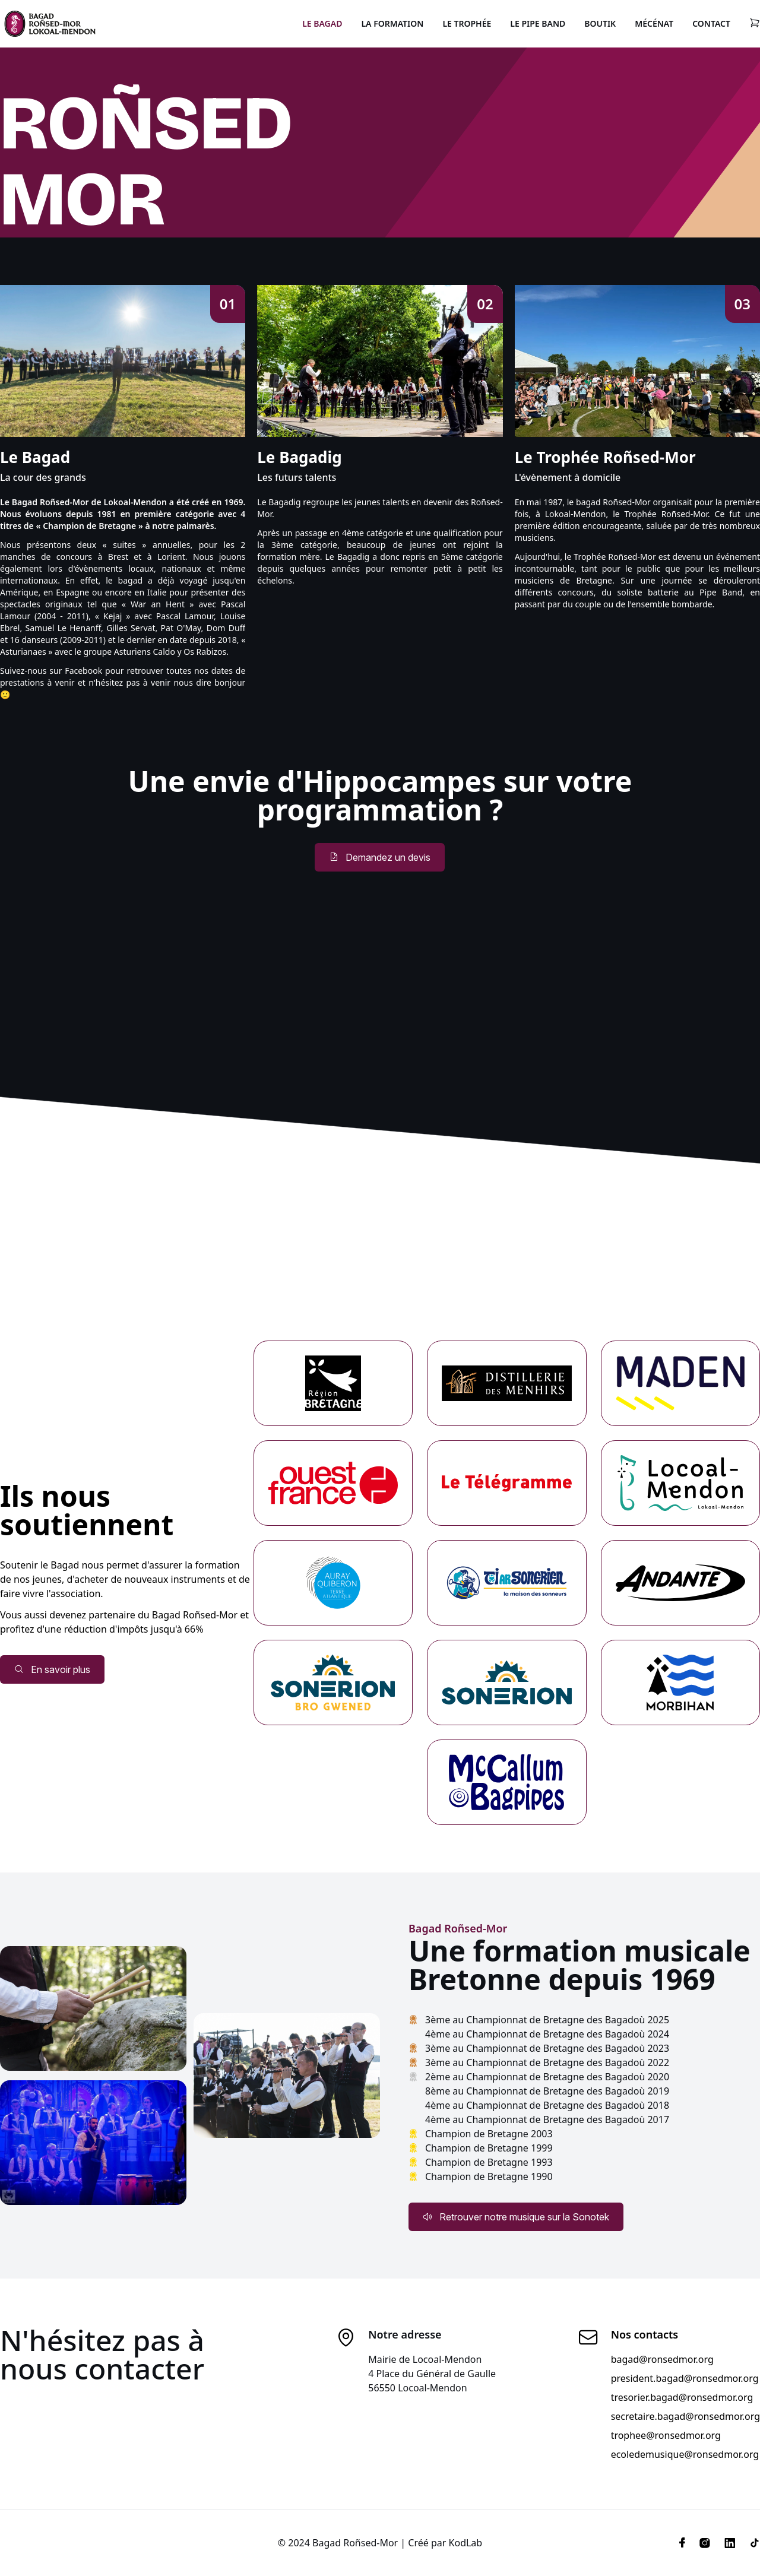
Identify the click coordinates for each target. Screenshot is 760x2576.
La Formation (392, 23)
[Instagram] (704, 2542)
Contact (711, 23)
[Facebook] (682, 2542)
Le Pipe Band (537, 23)
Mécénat (654, 23)
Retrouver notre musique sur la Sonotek (516, 2217)
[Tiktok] (751, 2542)
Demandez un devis (379, 857)
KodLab (466, 2542)
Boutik (600, 23)
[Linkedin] (729, 2542)
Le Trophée (466, 23)
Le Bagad (322, 23)
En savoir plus (52, 1669)
